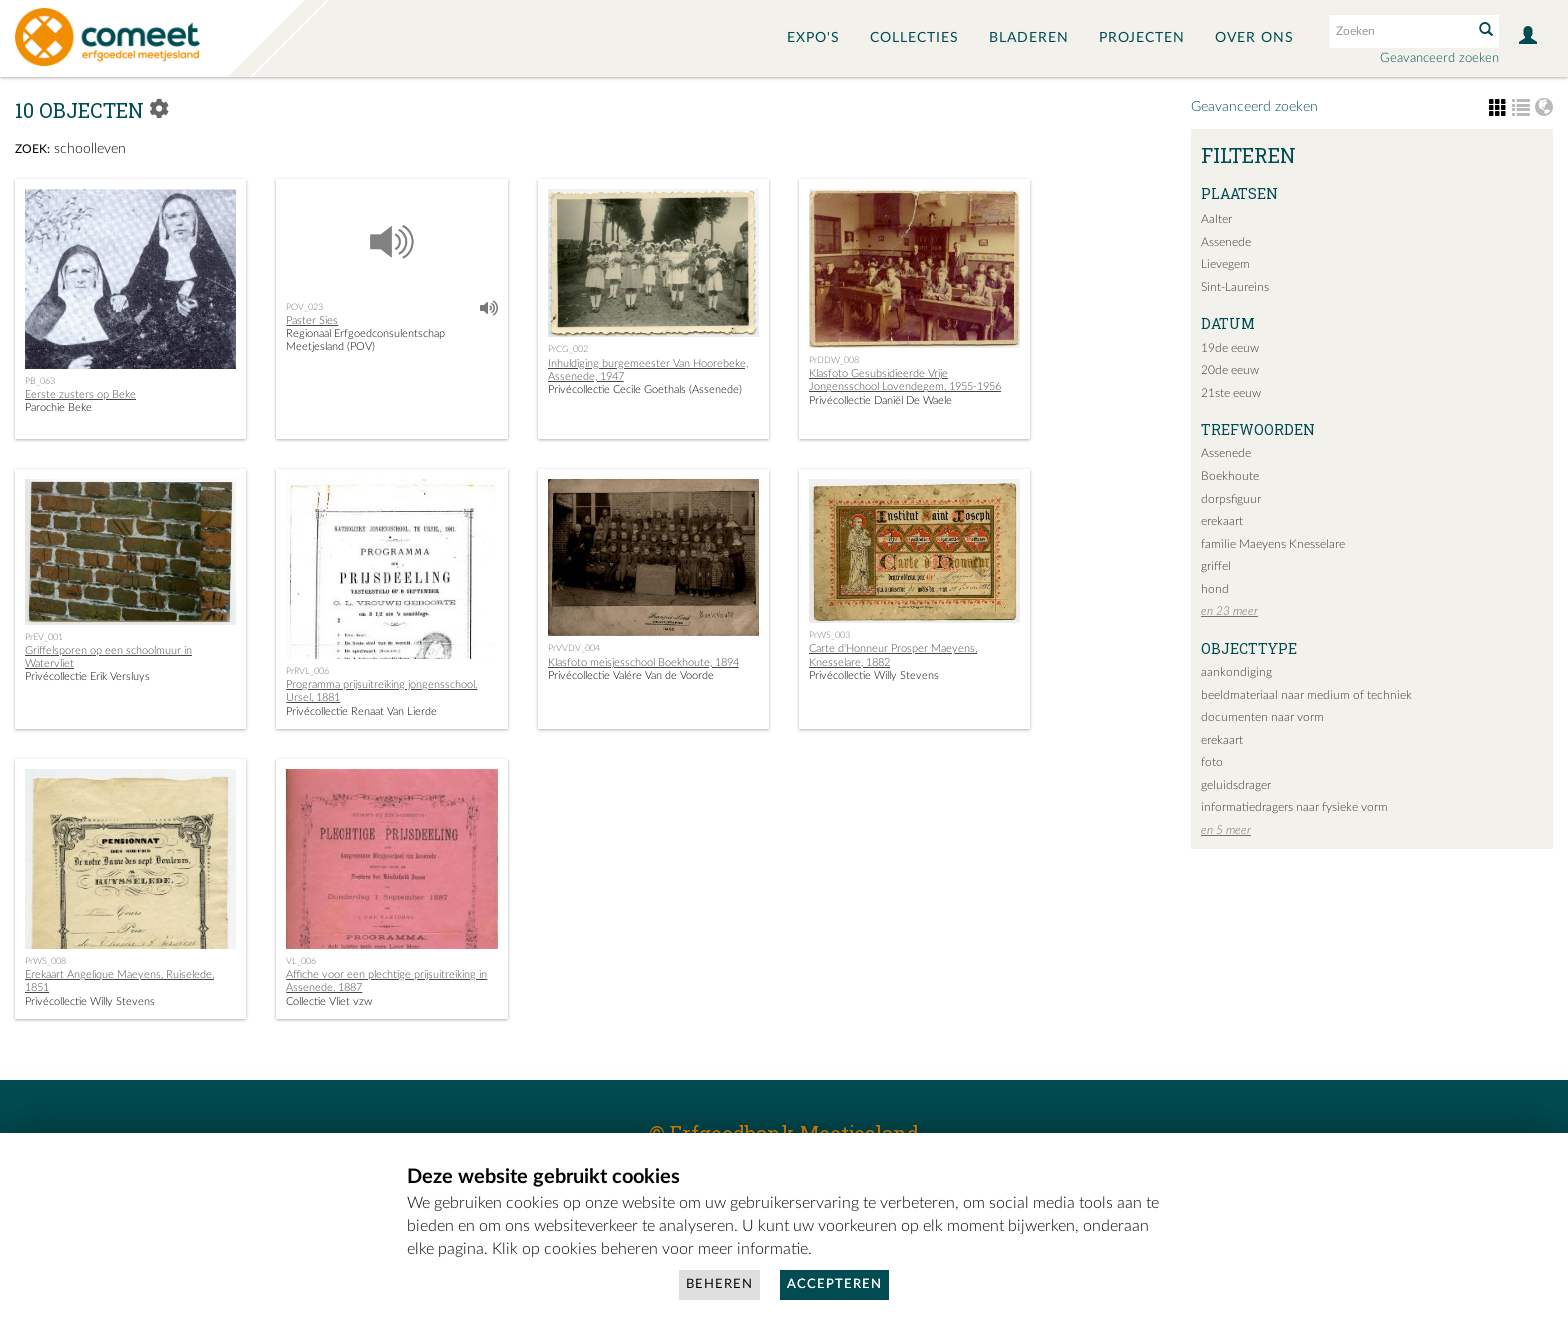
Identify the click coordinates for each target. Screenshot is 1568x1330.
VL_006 (301, 961)
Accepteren (834, 1284)
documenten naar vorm (1262, 717)
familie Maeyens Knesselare (1273, 544)
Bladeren (1029, 38)
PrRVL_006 (307, 671)
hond (1215, 589)
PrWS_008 (45, 961)
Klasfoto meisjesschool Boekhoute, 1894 (643, 662)
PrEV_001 (44, 637)
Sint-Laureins (1235, 287)
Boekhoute (1230, 476)
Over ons (1254, 38)
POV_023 (304, 307)
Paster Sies (312, 320)
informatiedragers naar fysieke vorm (1294, 807)
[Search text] (1399, 31)
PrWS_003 (829, 635)
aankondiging (1236, 672)
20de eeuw (1230, 370)
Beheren (719, 1284)
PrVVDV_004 (574, 648)
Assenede (1226, 242)
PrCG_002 (568, 349)
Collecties (914, 38)
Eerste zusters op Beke (80, 394)
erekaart (1222, 521)
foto (1212, 762)
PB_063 (40, 381)
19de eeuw (1230, 348)
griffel (1216, 566)
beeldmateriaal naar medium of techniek (1306, 695)
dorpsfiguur (1231, 499)
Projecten (1142, 38)
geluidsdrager (1236, 785)
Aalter (1216, 219)
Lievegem (1225, 264)
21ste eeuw (1231, 393)
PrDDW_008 (834, 360)
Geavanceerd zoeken (1439, 58)
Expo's (813, 38)
